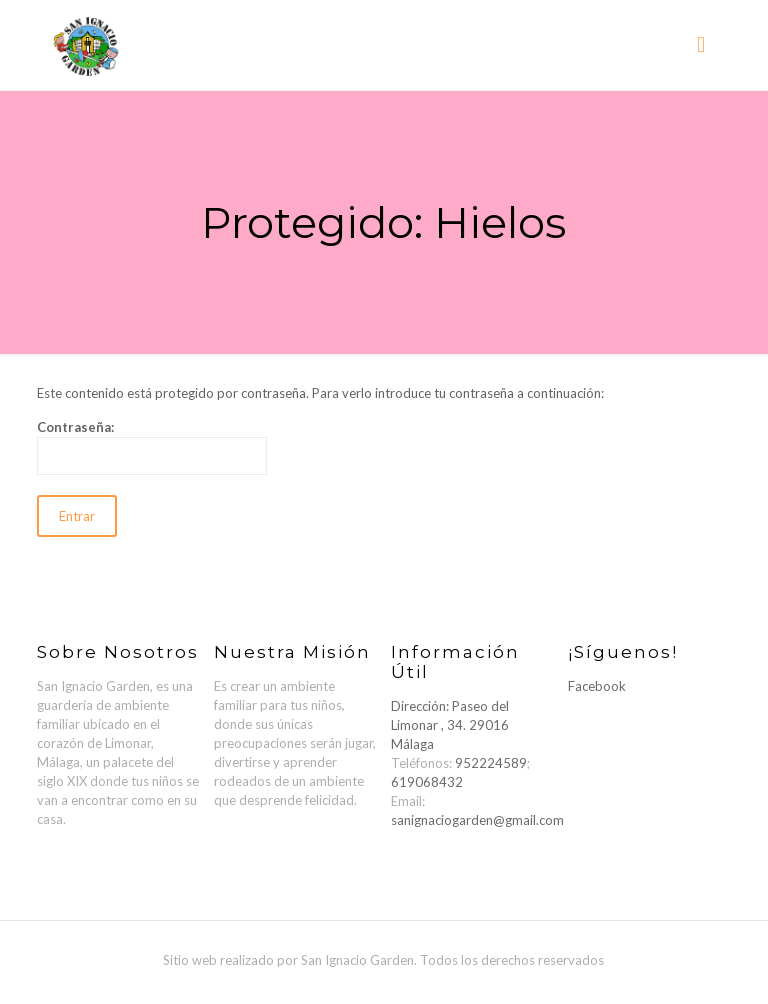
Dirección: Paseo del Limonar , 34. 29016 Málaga (450, 725)
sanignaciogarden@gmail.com (477, 820)
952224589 (491, 763)
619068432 (427, 782)
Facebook (597, 686)
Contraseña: (152, 447)
